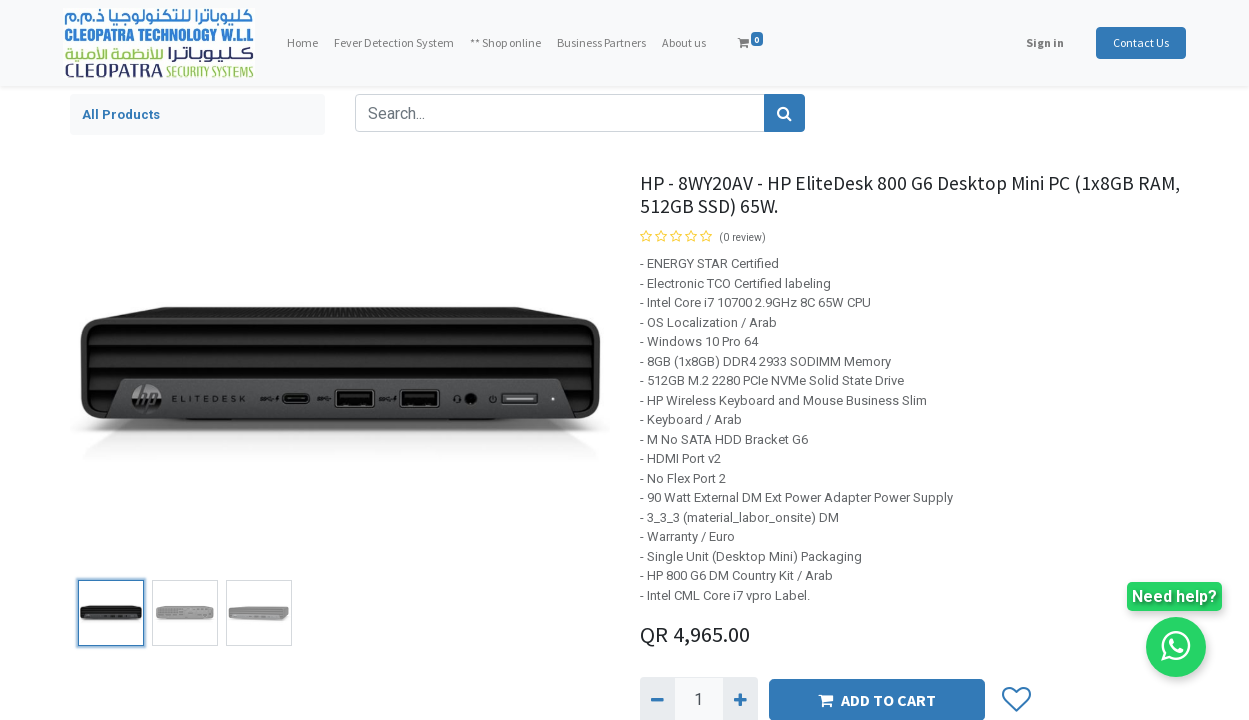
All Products (121, 114)
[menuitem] (308, 43)
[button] (1016, 700)
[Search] (784, 113)
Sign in (1039, 42)
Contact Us (1135, 42)
